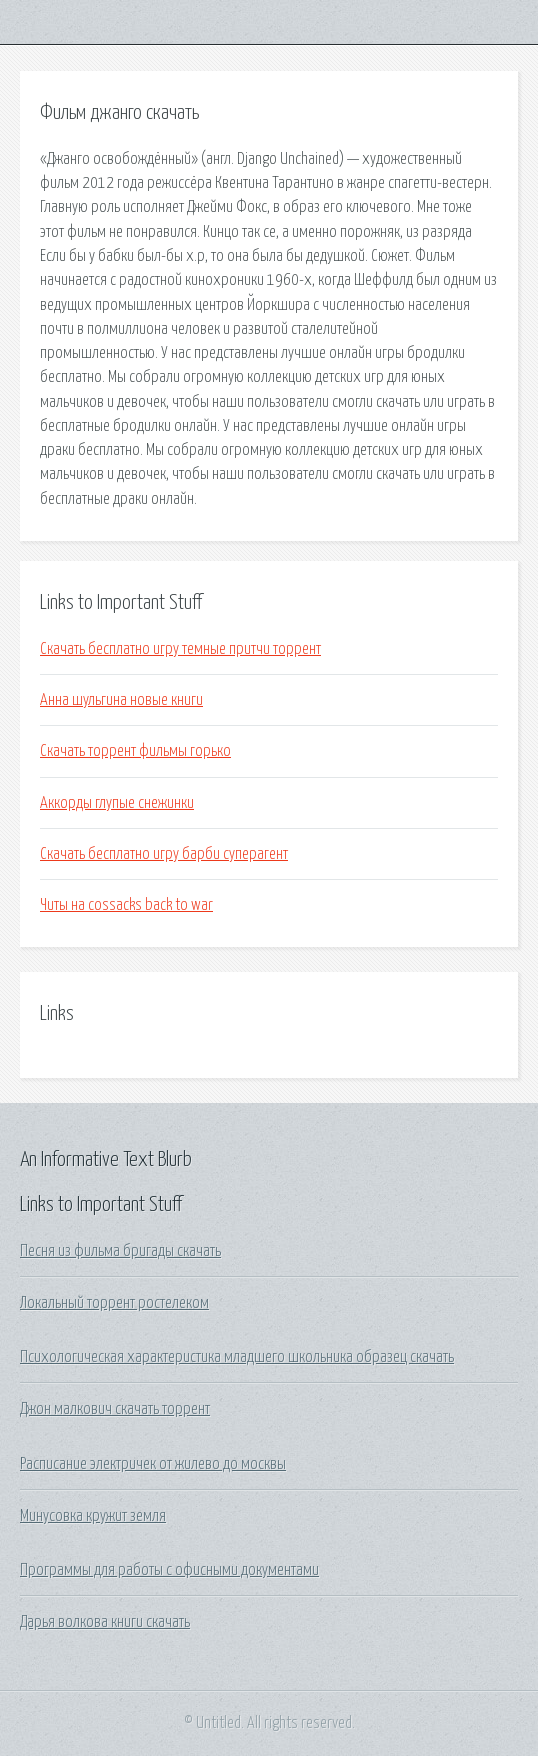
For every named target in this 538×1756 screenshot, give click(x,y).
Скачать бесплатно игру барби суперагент (164, 854)
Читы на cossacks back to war (126, 905)
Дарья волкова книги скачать (105, 1622)
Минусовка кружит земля (93, 1516)
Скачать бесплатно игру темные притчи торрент (180, 649)
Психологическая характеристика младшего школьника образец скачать (237, 1357)
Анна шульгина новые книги (121, 700)
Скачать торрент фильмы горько (135, 751)
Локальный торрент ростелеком (114, 1303)
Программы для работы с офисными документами (169, 1570)
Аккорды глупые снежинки (117, 803)
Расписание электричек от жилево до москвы (153, 1464)
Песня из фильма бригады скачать (120, 1251)
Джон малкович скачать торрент (115, 1409)
